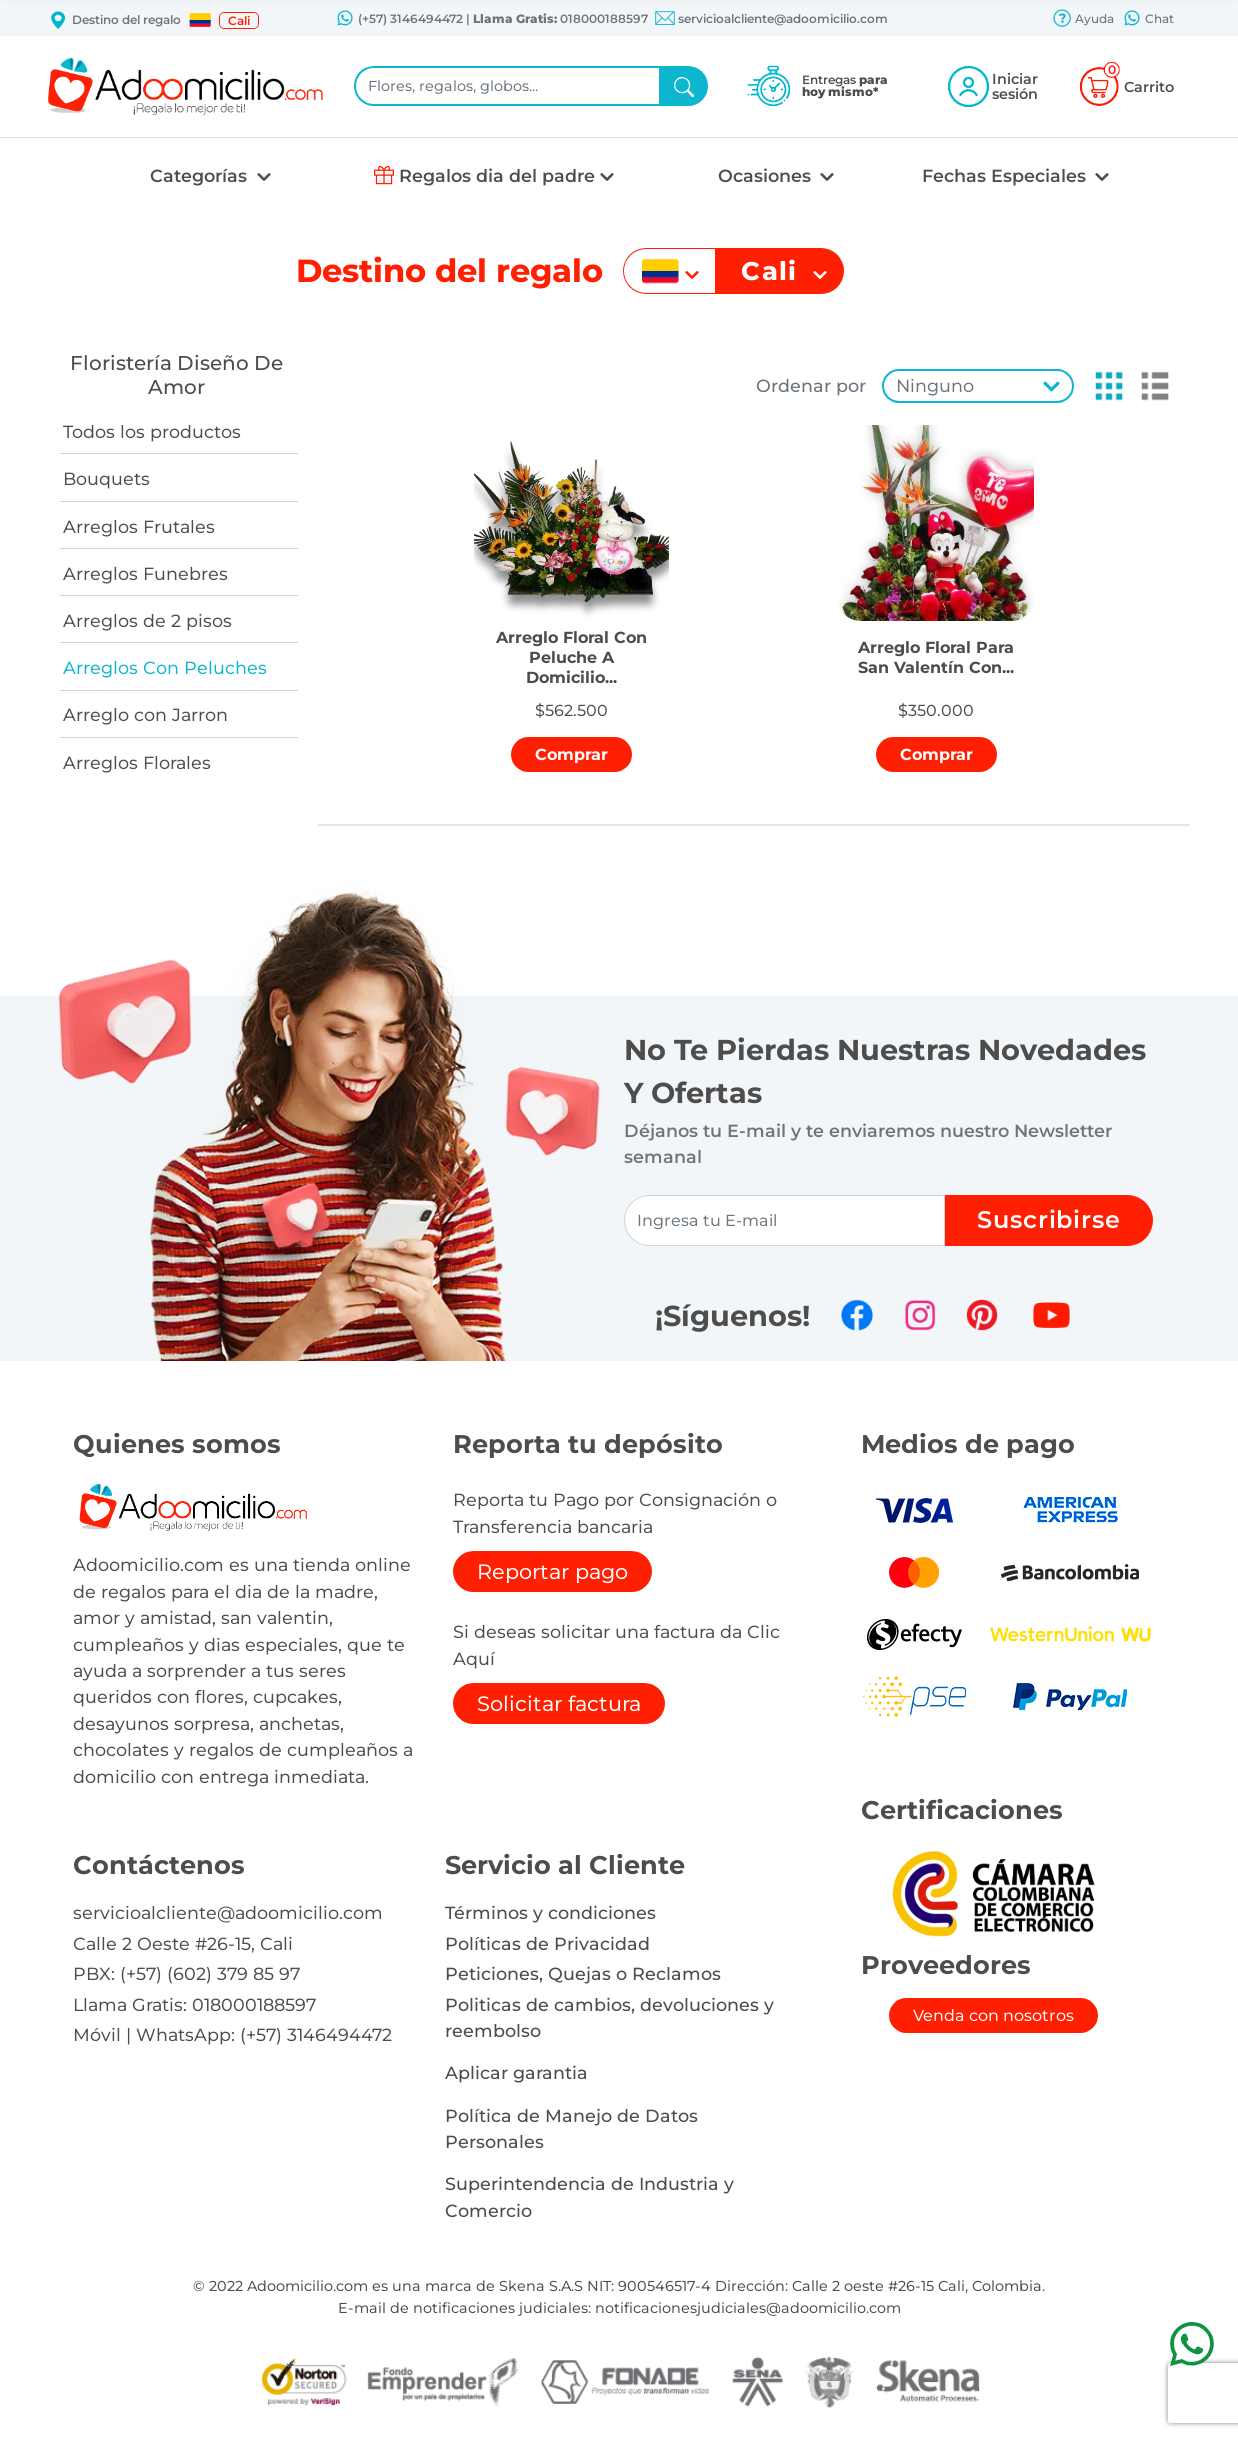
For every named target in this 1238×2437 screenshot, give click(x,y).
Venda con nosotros (993, 2015)
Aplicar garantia (516, 2072)
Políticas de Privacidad (547, 1943)
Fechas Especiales (1006, 175)
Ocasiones (767, 175)
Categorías (201, 175)
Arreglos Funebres (145, 573)
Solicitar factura (559, 1703)
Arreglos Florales (137, 762)
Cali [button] (239, 20)
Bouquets (106, 478)
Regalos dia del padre (497, 175)
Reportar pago (552, 1571)
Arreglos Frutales (139, 526)
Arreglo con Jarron (145, 714)
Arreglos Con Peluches (165, 667)
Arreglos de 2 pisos (147, 620)
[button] (200, 20)
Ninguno (935, 385)
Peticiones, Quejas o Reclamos (583, 1973)
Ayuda (1083, 20)
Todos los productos (152, 431)
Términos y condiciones (550, 1912)
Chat (1148, 20)
